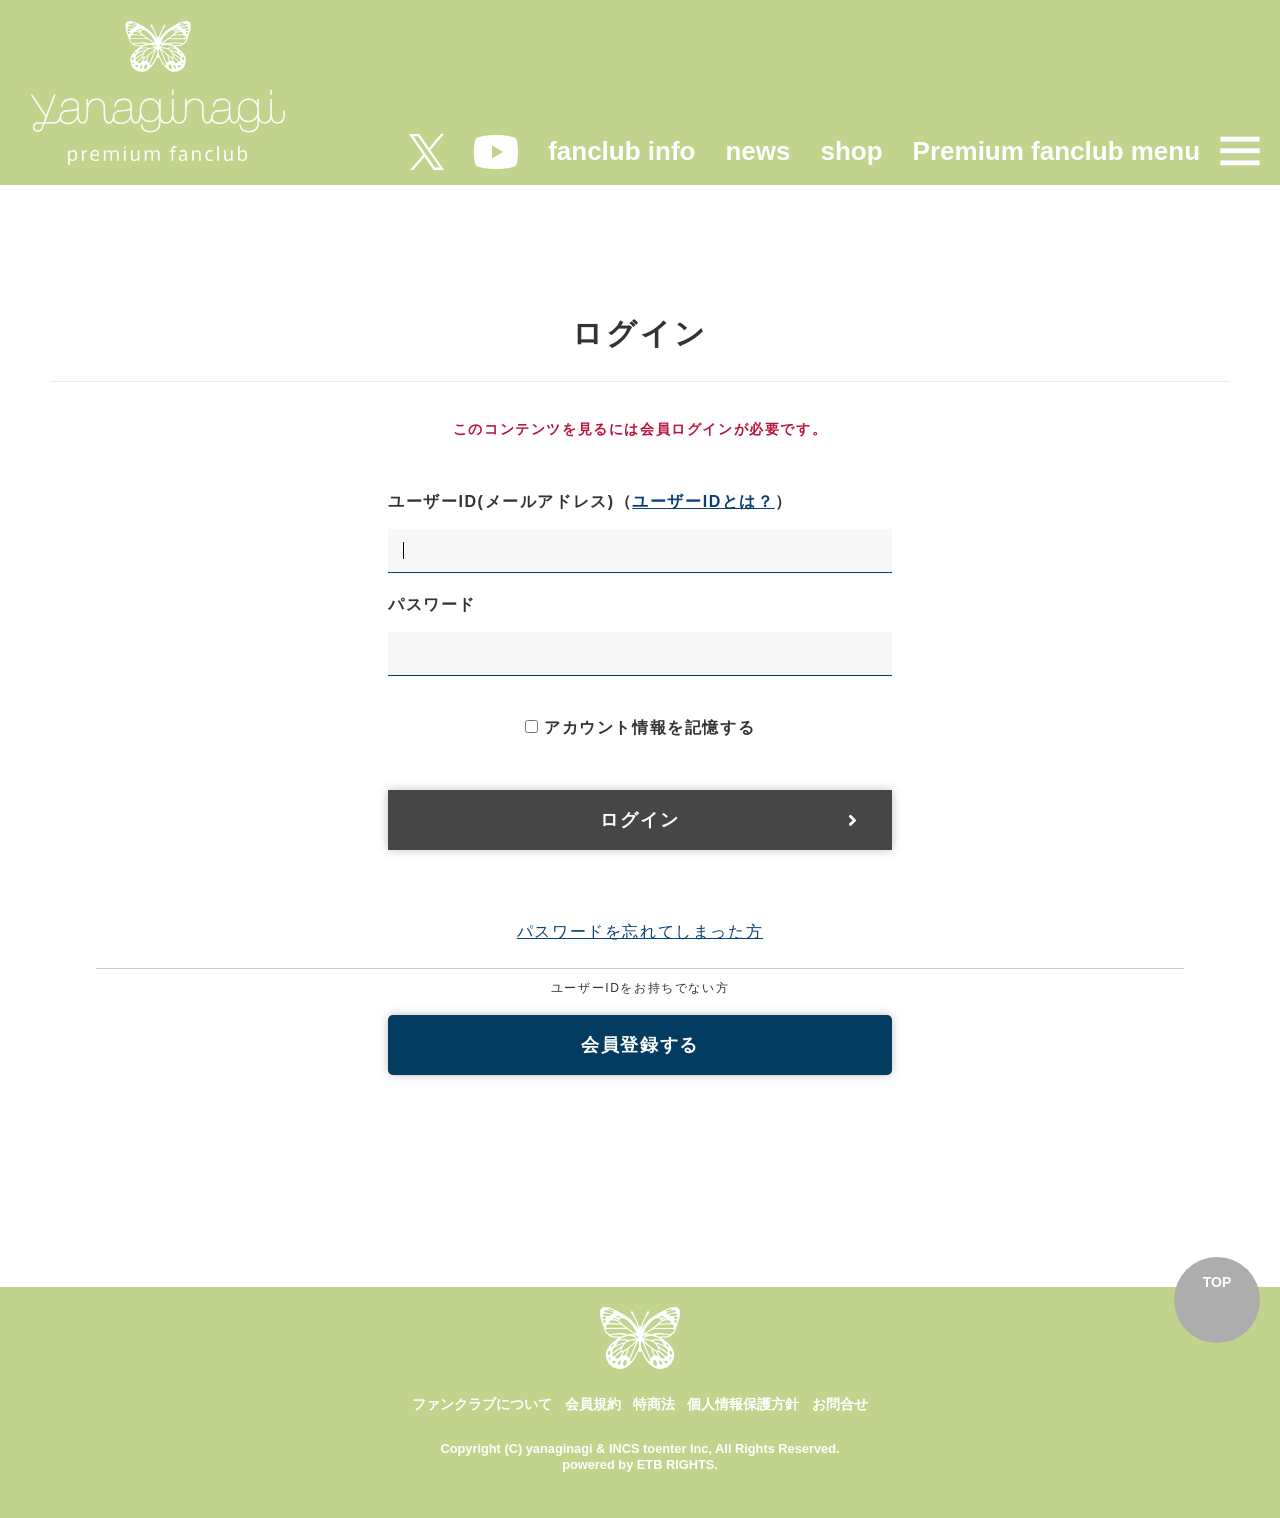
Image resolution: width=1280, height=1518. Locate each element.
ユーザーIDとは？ (703, 501)
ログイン (639, 820)
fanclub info (621, 151)
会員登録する (640, 1045)
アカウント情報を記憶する (640, 727)
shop (851, 151)
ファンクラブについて (482, 1404)
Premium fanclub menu (1057, 151)
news (757, 151)
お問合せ (840, 1404)
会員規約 (593, 1404)
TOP (1217, 1282)
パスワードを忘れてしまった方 (640, 931)
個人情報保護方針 (743, 1404)
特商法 (654, 1404)
